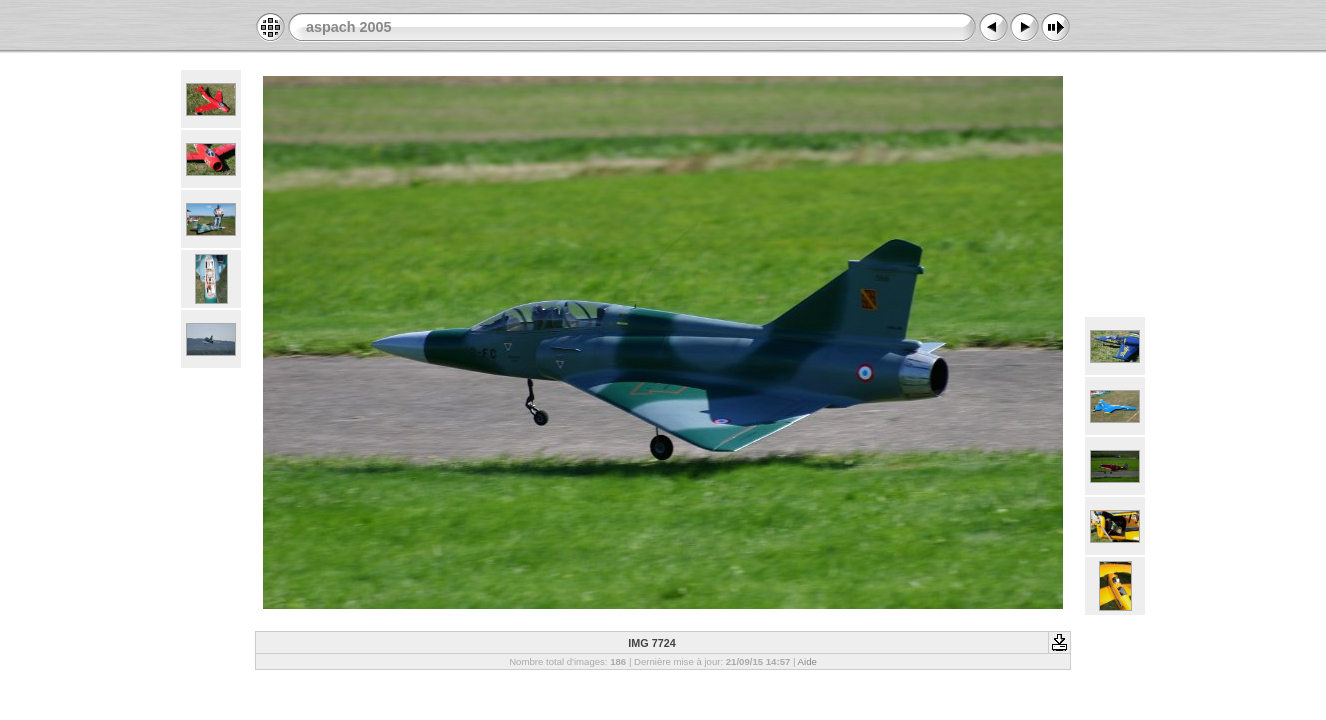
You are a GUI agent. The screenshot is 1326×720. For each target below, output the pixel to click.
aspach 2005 (349, 27)
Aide (807, 661)
